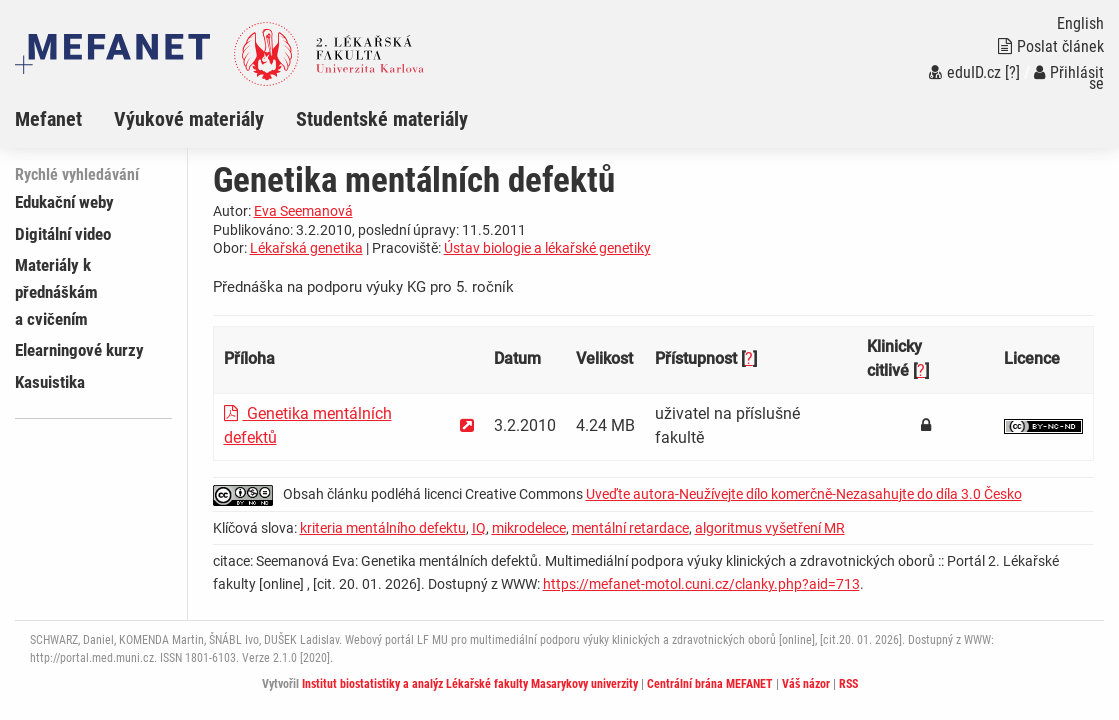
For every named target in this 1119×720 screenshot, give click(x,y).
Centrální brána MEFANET (710, 684)
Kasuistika (50, 382)
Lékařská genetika (306, 248)
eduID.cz (965, 72)
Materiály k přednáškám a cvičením (56, 292)
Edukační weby (64, 202)
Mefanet (48, 119)
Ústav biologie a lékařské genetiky (547, 248)
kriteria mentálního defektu (383, 528)
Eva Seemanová (303, 211)
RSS (848, 684)
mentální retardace (630, 528)
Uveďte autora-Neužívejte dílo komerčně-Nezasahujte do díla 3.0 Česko (804, 494)
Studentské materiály (382, 119)
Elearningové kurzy (79, 350)
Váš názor (806, 684)
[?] (1012, 72)
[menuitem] (64, 119)
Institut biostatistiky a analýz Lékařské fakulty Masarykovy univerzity (470, 684)
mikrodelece (529, 528)
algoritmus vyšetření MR (770, 528)
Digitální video (63, 234)
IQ (479, 528)
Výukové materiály (189, 119)
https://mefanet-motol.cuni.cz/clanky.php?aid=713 (701, 584)
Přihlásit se (1069, 78)
